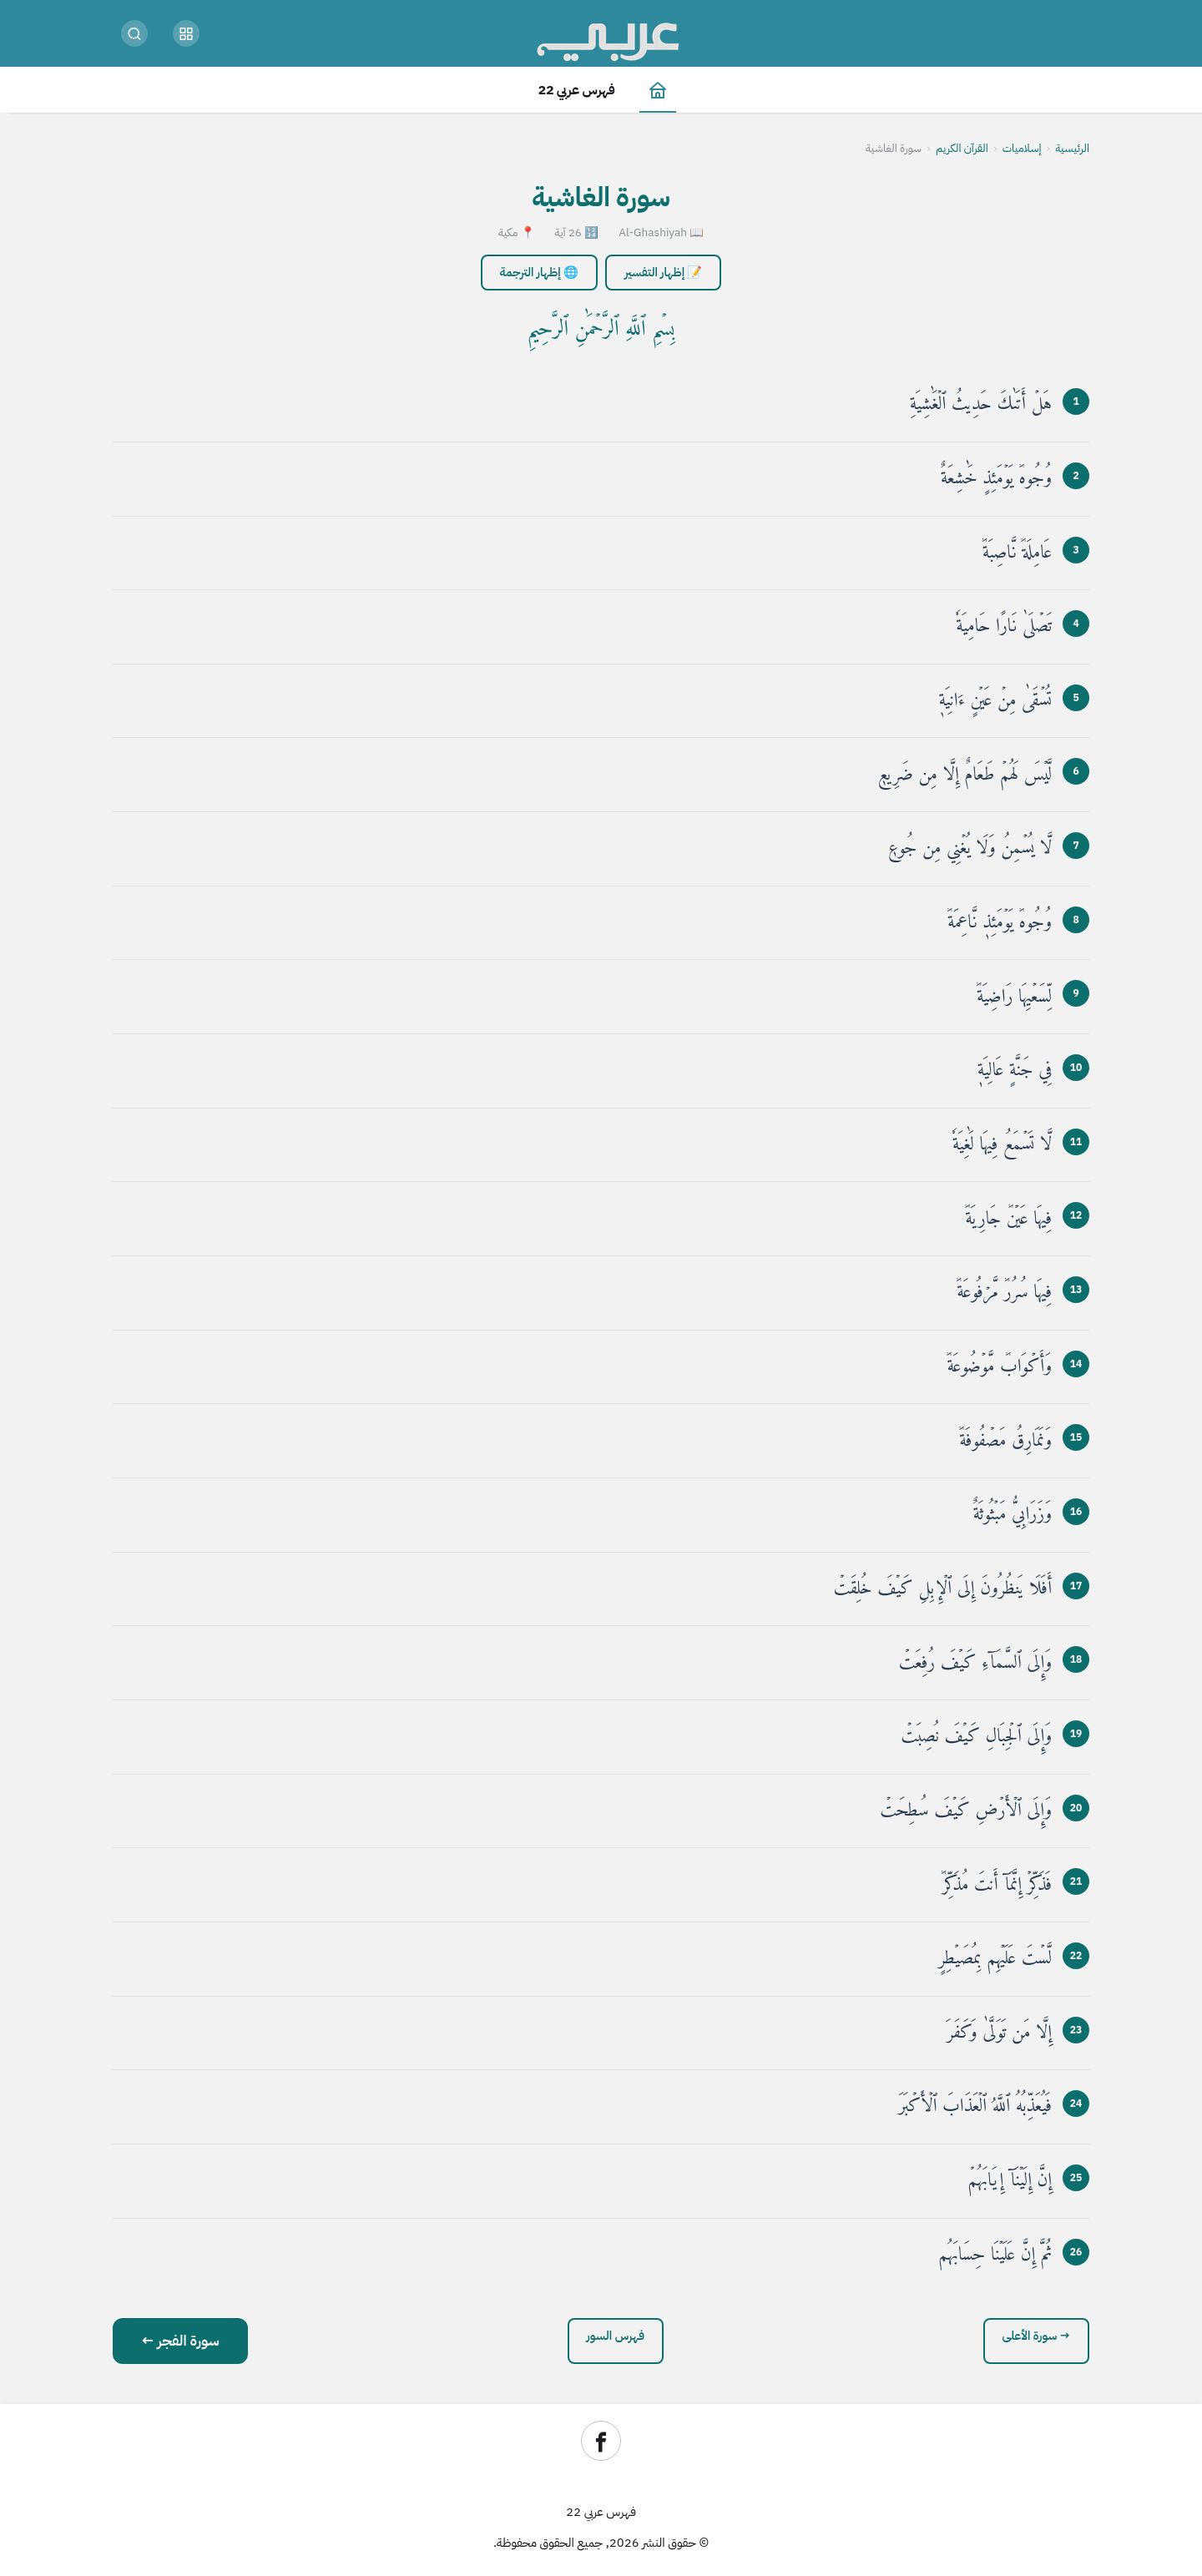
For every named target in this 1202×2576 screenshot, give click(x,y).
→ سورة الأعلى (1037, 2335)
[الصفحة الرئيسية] (658, 89)
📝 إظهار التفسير (663, 272)
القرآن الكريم (962, 148)
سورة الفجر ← (180, 2340)
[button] (186, 33)
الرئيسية (1072, 148)
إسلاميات (1022, 148)
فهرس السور (615, 2335)
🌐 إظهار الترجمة (539, 272)
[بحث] (134, 33)
